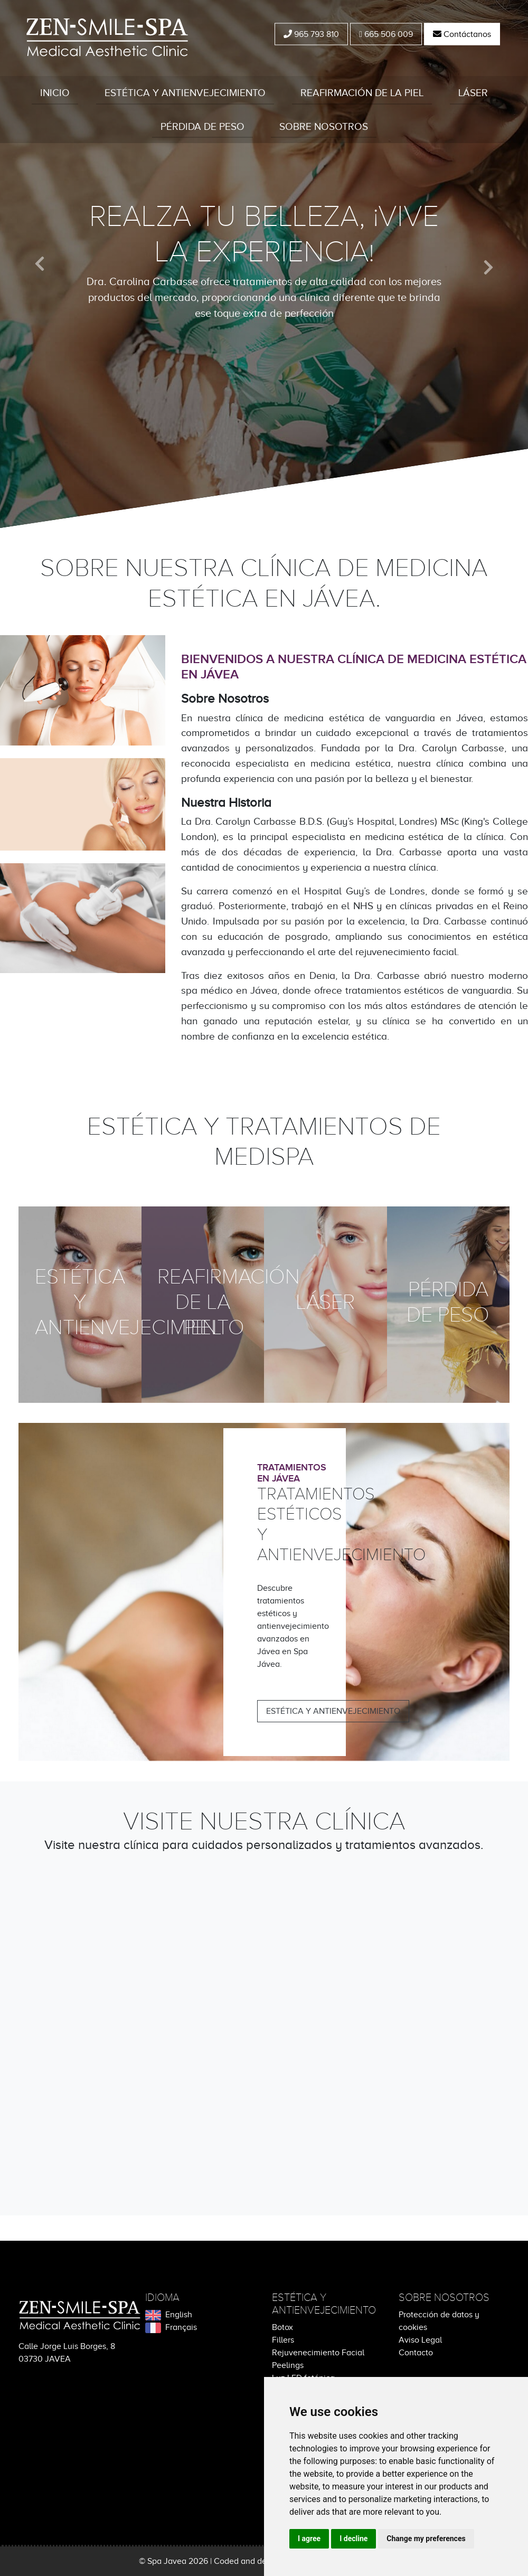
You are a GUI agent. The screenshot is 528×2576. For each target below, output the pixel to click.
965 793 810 (311, 34)
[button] (39, 264)
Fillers (283, 2340)
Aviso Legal (420, 2340)
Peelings (288, 2365)
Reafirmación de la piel (361, 92)
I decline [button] (353, 2538)
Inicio (55, 92)
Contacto (416, 2352)
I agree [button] (309, 2538)
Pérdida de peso (202, 126)
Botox (282, 2327)
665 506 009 (386, 34)
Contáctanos (462, 34)
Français (171, 2327)
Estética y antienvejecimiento (185, 92)
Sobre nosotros (323, 126)
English (168, 2314)
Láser (473, 92)
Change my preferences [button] (425, 2538)
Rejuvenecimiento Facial (318, 2352)
